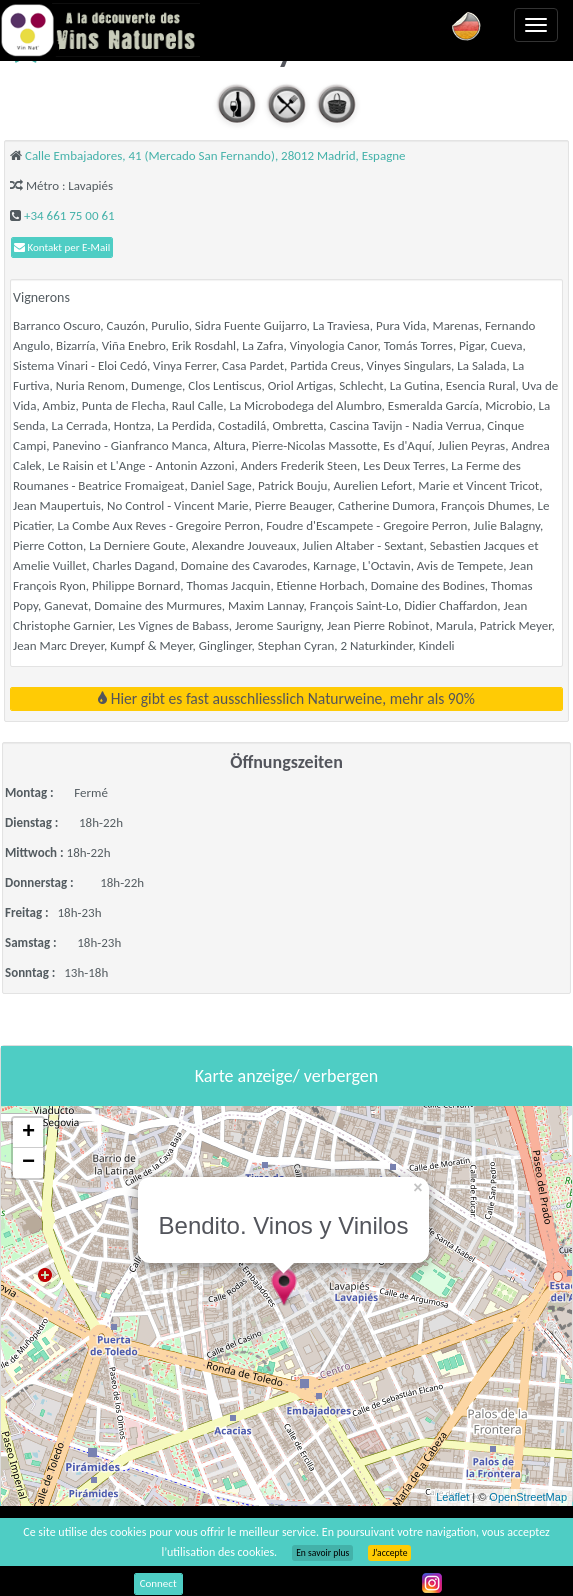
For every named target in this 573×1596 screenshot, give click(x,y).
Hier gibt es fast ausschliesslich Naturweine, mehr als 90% (286, 698)
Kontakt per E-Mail (62, 247)
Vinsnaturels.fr (100, 30)
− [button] (28, 1163)
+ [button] (28, 1133)
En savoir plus (322, 1553)
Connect (158, 1583)
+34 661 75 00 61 (69, 215)
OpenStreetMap (528, 1497)
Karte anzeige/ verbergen (286, 1076)
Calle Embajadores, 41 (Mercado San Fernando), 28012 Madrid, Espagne (215, 155)
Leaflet (452, 1497)
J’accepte (389, 1553)
